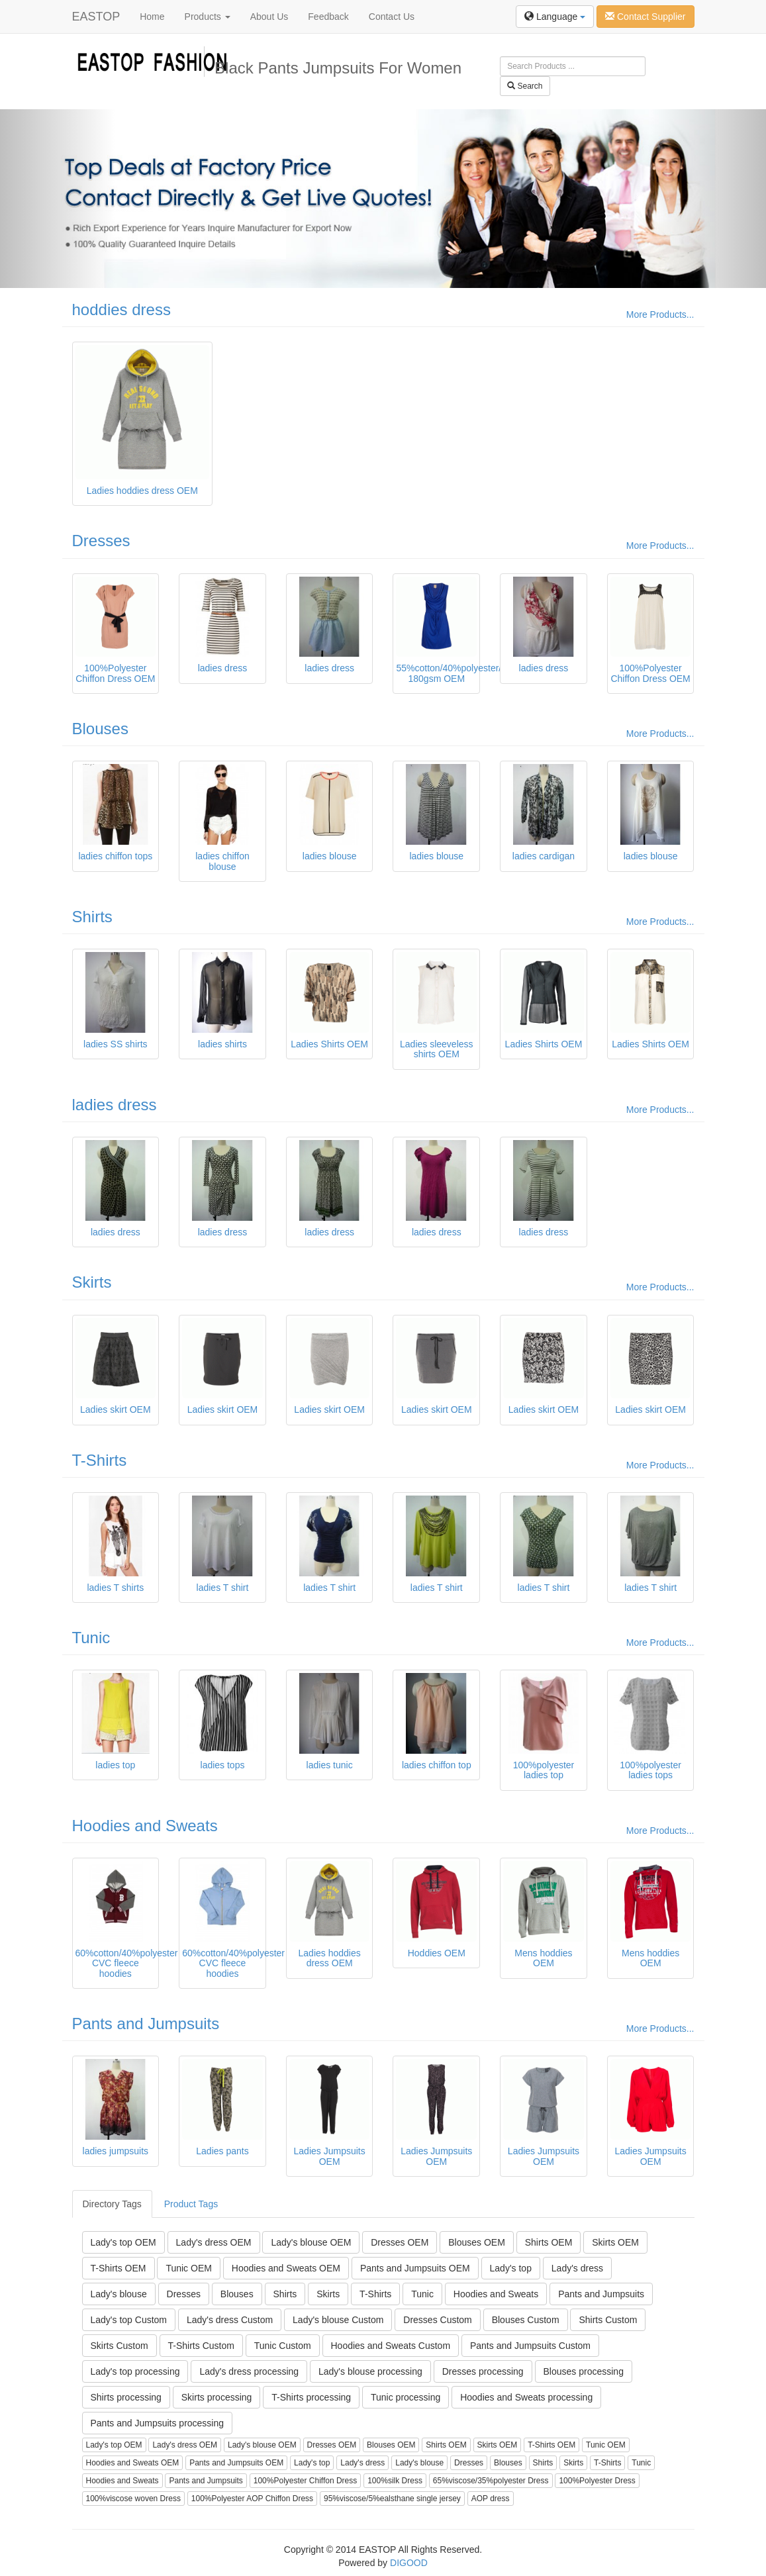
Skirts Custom (119, 2345)
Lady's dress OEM (214, 2242)
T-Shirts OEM (118, 2268)
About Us (269, 16)
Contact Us (391, 16)
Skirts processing (216, 2397)
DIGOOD (409, 2562)
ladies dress (114, 1105)
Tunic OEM (189, 2268)
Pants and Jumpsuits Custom (530, 2345)
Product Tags (191, 2204)
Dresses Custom (437, 2319)
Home (152, 16)
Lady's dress (577, 2268)
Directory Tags (112, 2204)
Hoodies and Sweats (145, 1826)
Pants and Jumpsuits (146, 2023)
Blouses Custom (525, 2319)
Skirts (92, 1282)
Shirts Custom (608, 2319)
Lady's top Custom (129, 2319)
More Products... (660, 314)
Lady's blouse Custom (338, 2319)
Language (554, 16)
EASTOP (96, 16)
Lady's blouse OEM (311, 2242)
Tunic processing (405, 2397)
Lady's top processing (135, 2371)
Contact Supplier (645, 16)
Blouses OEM (476, 2242)
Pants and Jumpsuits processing (157, 2423)
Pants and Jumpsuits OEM (415, 2268)
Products (207, 16)
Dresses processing (483, 2371)
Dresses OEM (399, 2242)
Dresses (101, 540)
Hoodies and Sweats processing (526, 2397)
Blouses (100, 729)
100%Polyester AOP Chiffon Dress (252, 2498)
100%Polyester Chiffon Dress (306, 2480)
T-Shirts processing (311, 2397)
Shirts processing (126, 2397)
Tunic (91, 1637)
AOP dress (490, 2498)
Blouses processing (584, 2371)
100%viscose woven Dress (133, 2498)
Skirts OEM (615, 2242)
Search (524, 86)
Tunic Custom (282, 2345)
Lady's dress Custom (230, 2319)
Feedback (328, 16)
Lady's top (511, 2268)
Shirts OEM (549, 2242)
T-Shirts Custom (201, 2345)
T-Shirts (99, 1460)
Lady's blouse (119, 2294)
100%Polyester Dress (597, 2480)
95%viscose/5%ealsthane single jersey (392, 2498)
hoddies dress (121, 309)
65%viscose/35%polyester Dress (491, 2480)
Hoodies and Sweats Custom (391, 2345)
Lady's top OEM (123, 2242)
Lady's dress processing (249, 2371)
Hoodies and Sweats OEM (286, 2268)
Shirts (92, 917)
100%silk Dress (394, 2480)
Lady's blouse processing (370, 2371)
